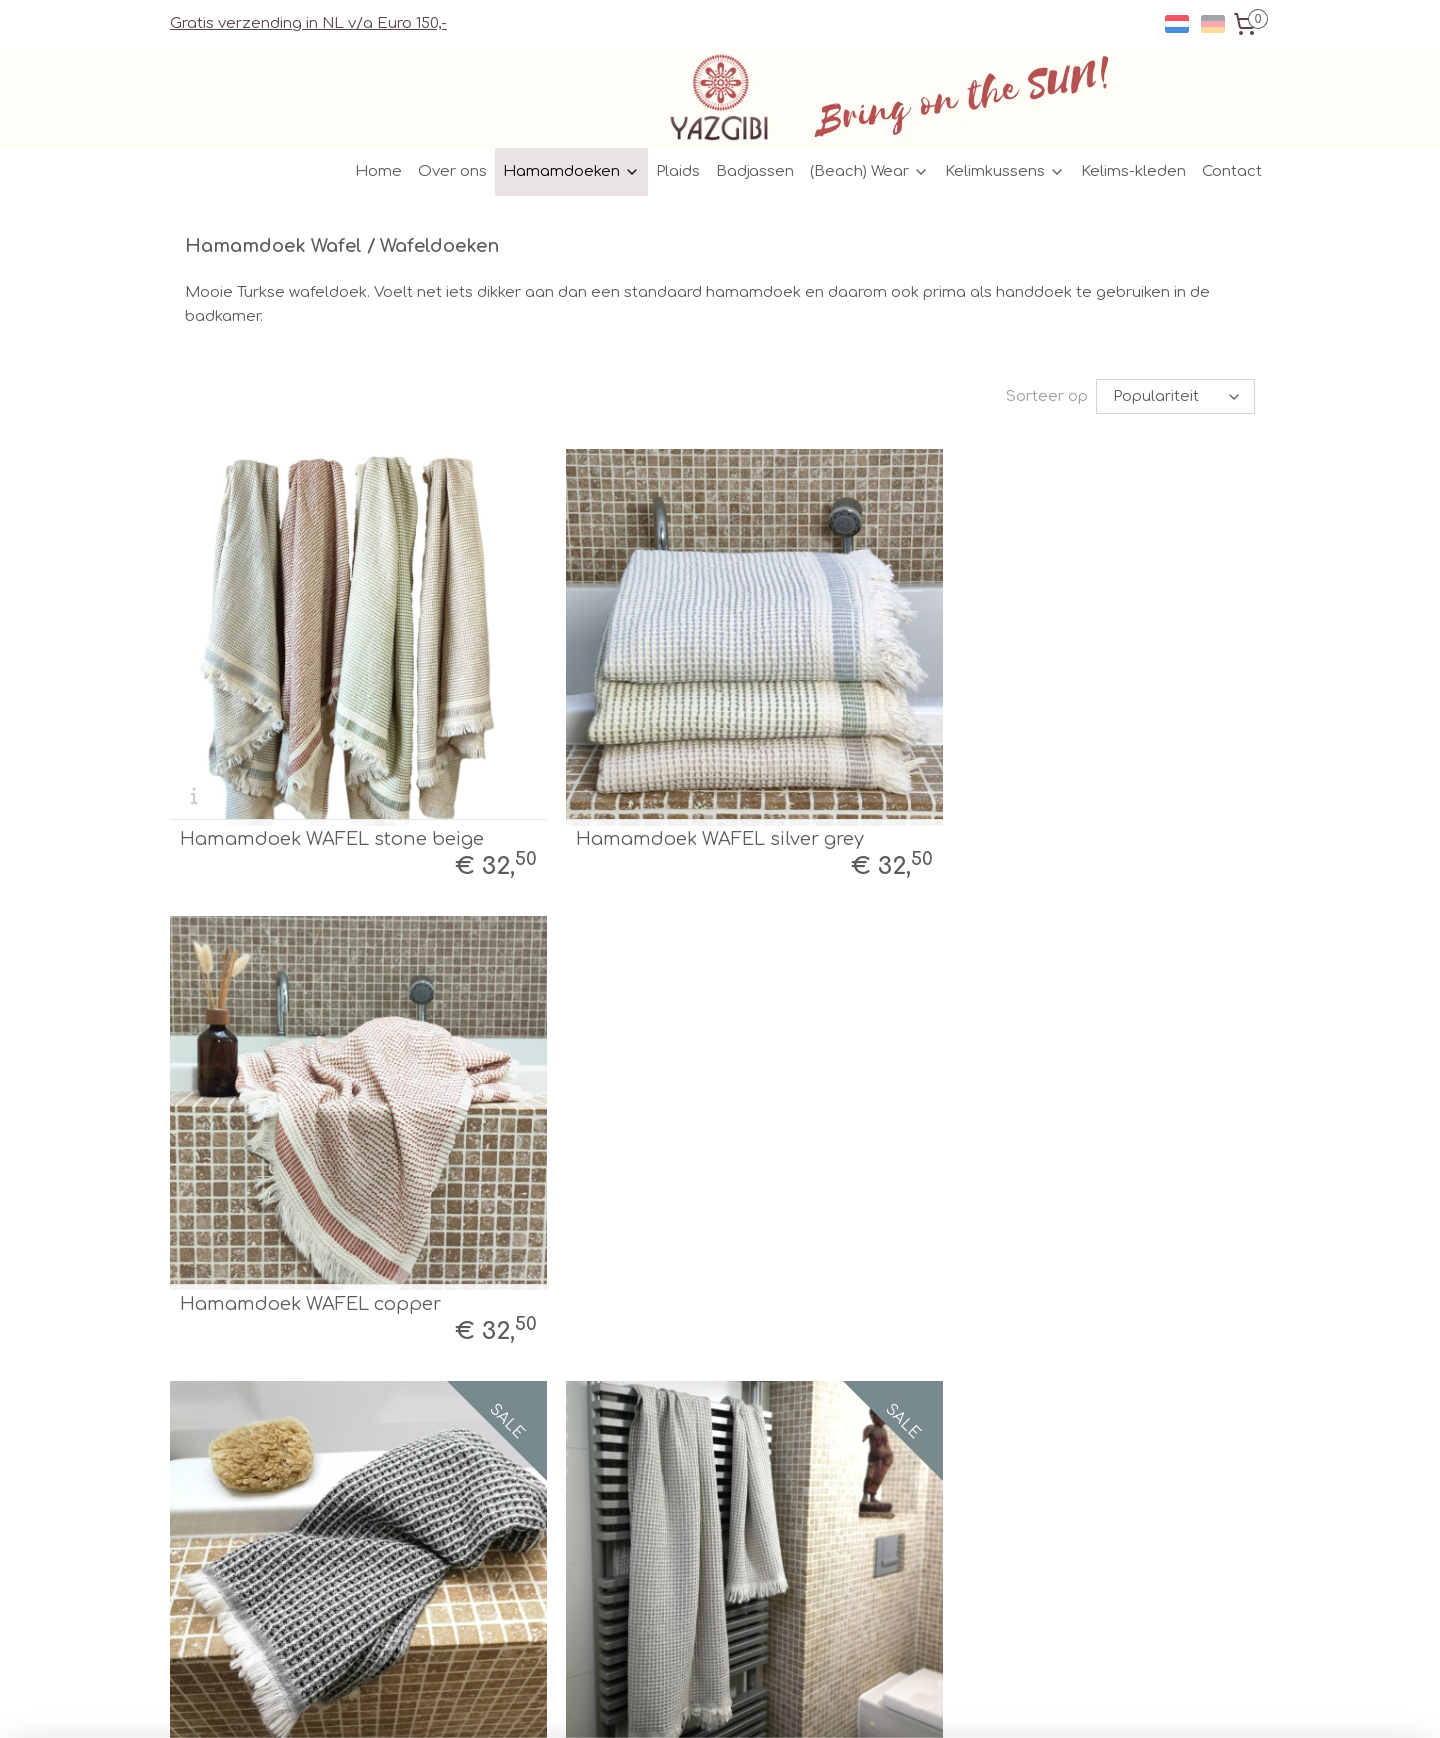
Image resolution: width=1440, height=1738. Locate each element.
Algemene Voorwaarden (484, 1503)
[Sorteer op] (1175, 396)
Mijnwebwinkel (925, 1701)
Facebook (655, 1436)
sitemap (623, 1701)
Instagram (656, 1458)
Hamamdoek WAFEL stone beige (332, 816)
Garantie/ (433, 1548)
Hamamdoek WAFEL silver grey (697, 816)
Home (378, 171)
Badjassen (755, 171)
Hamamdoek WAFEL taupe (678, 1259)
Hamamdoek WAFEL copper (1056, 816)
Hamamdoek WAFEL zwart (302, 1259)
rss (666, 1701)
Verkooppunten (454, 1458)
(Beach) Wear (869, 171)
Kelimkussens (1005, 171)
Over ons (452, 171)
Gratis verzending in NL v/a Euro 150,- (308, 23)
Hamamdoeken (571, 171)
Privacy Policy (448, 1525)
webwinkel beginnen (744, 1701)
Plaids (678, 171)
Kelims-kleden (1133, 171)
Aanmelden (898, 1550)
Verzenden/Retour (463, 1436)
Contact (1232, 171)
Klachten (499, 1548)
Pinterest (650, 1481)
